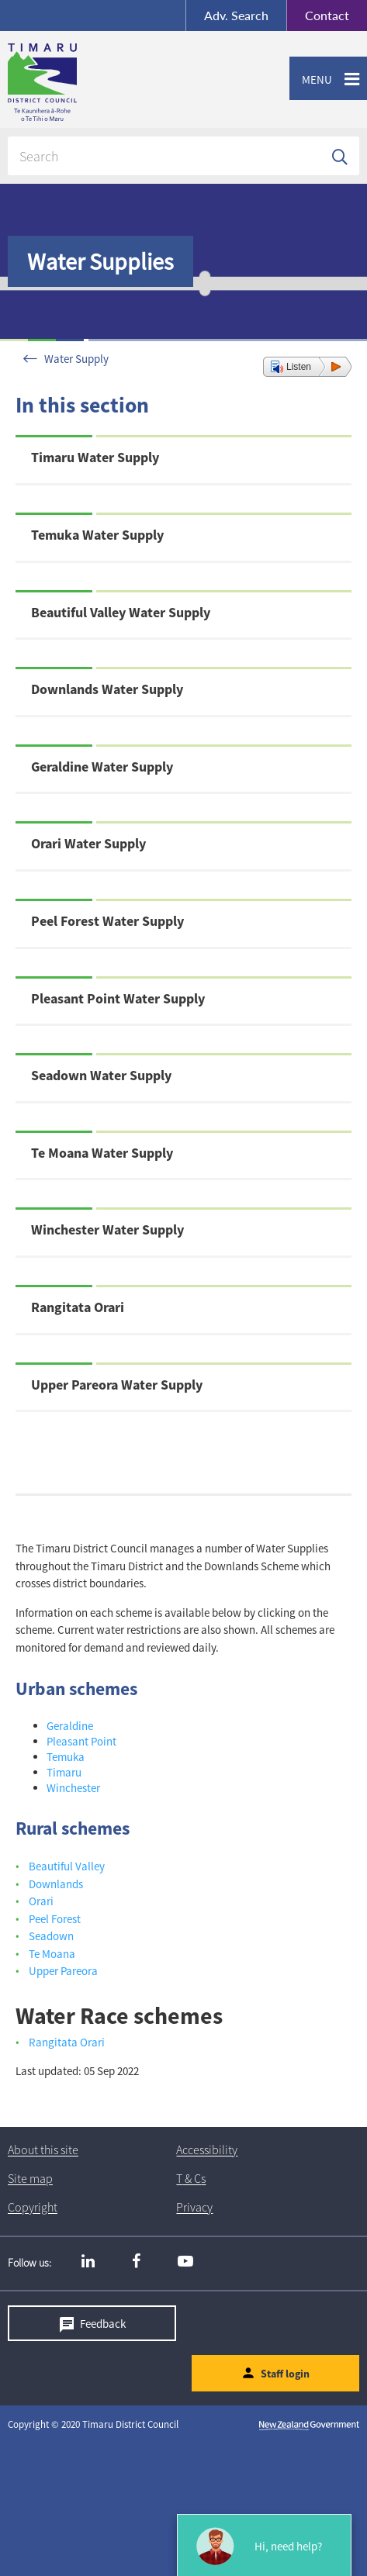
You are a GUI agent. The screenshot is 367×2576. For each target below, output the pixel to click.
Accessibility (206, 2150)
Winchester (73, 1787)
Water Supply (76, 358)
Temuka (66, 1756)
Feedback (103, 2322)
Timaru (64, 1772)
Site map (30, 2179)
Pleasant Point (81, 1741)
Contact (317, 15)
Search (236, 15)
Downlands (56, 1884)
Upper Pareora (63, 1970)
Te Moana (52, 1953)
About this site (43, 2150)
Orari (41, 1901)
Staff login (285, 2374)
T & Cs (191, 2179)
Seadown (51, 1936)
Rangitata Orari (67, 2042)
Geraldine (70, 1725)
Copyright (32, 2207)
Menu (310, 80)
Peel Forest (55, 1918)
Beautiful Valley (67, 1866)
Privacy (194, 2207)
